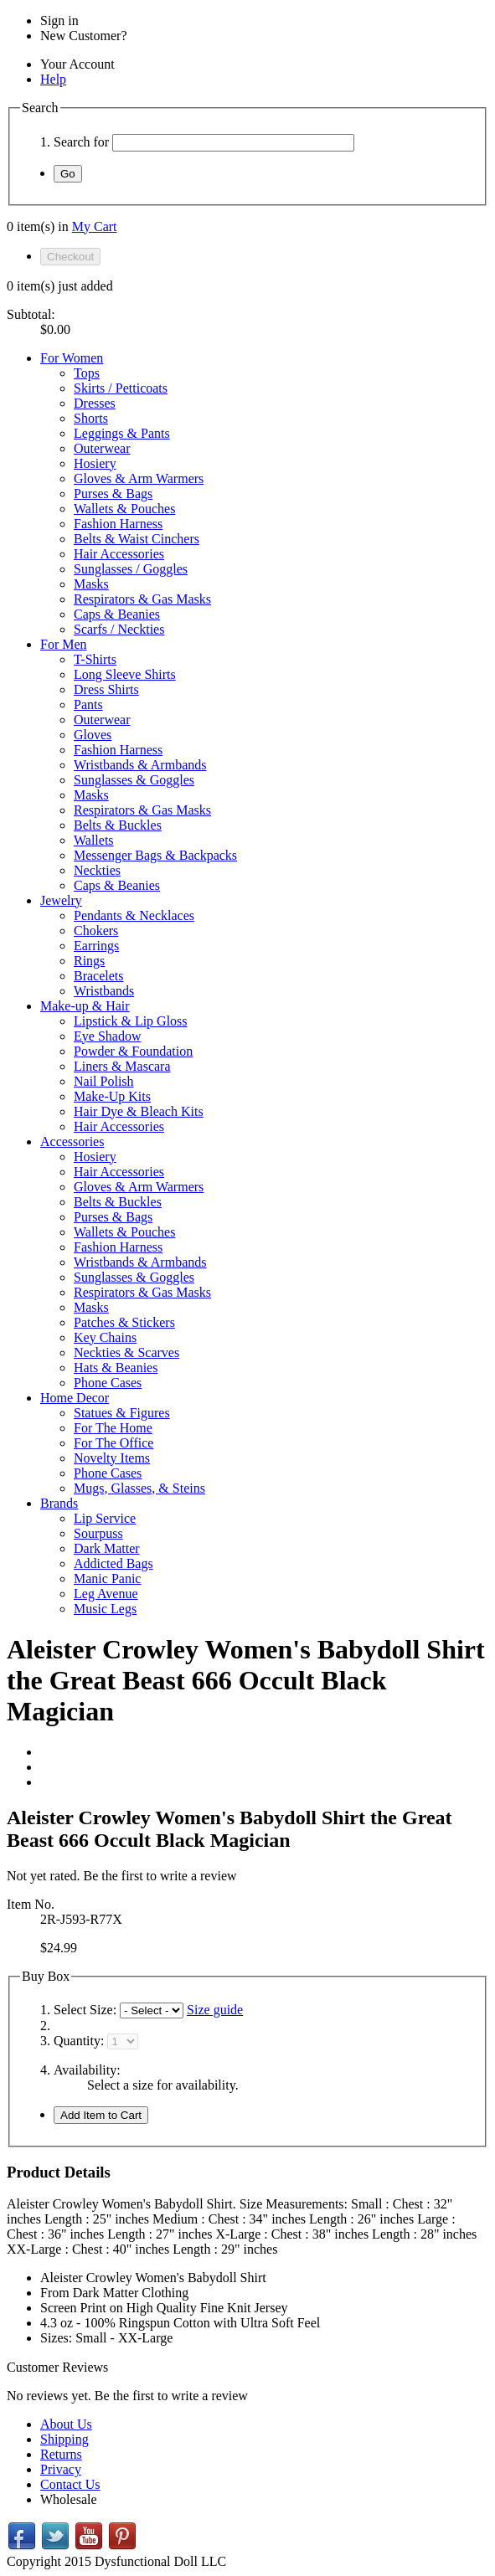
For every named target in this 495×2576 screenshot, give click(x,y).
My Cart (94, 226)
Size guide (215, 2010)
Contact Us (70, 2484)
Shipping (64, 2439)
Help (53, 79)
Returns (61, 2454)
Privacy (60, 2469)
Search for (81, 142)
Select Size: (87, 2010)
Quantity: (79, 2041)
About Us (66, 2424)
